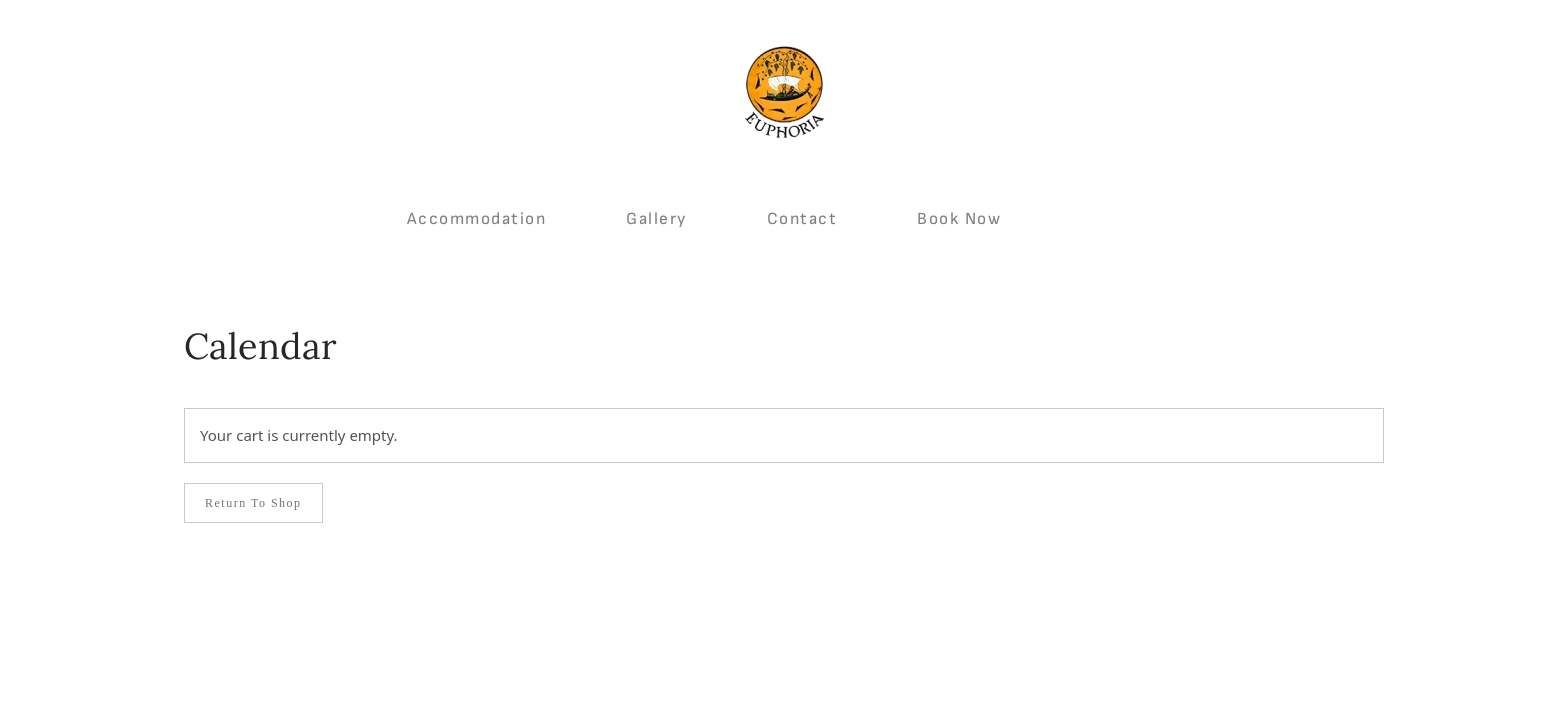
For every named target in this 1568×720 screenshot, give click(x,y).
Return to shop (253, 503)
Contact (802, 219)
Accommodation (477, 219)
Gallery (656, 219)
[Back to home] (784, 92)
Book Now (959, 219)
